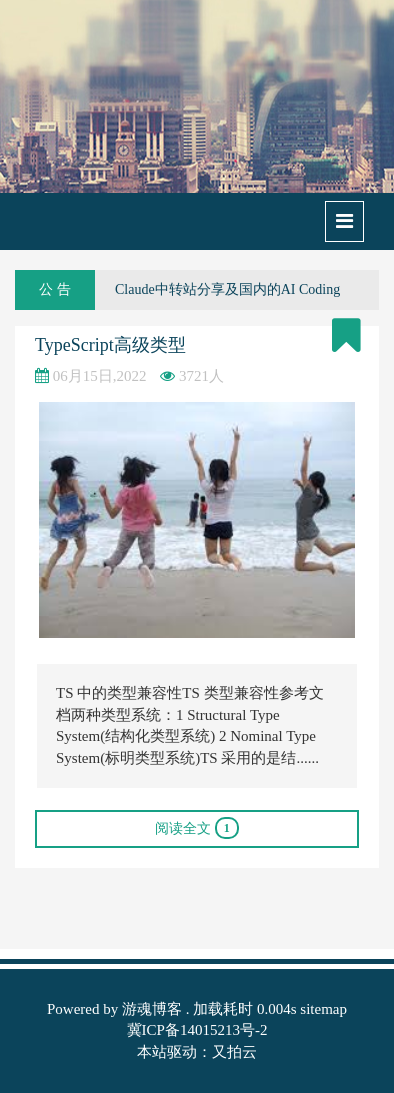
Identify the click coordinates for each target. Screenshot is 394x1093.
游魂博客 (152, 1009)
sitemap (323, 1009)
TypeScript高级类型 (110, 345)
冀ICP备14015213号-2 (197, 1030)
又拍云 (234, 1052)
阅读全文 (197, 828)
